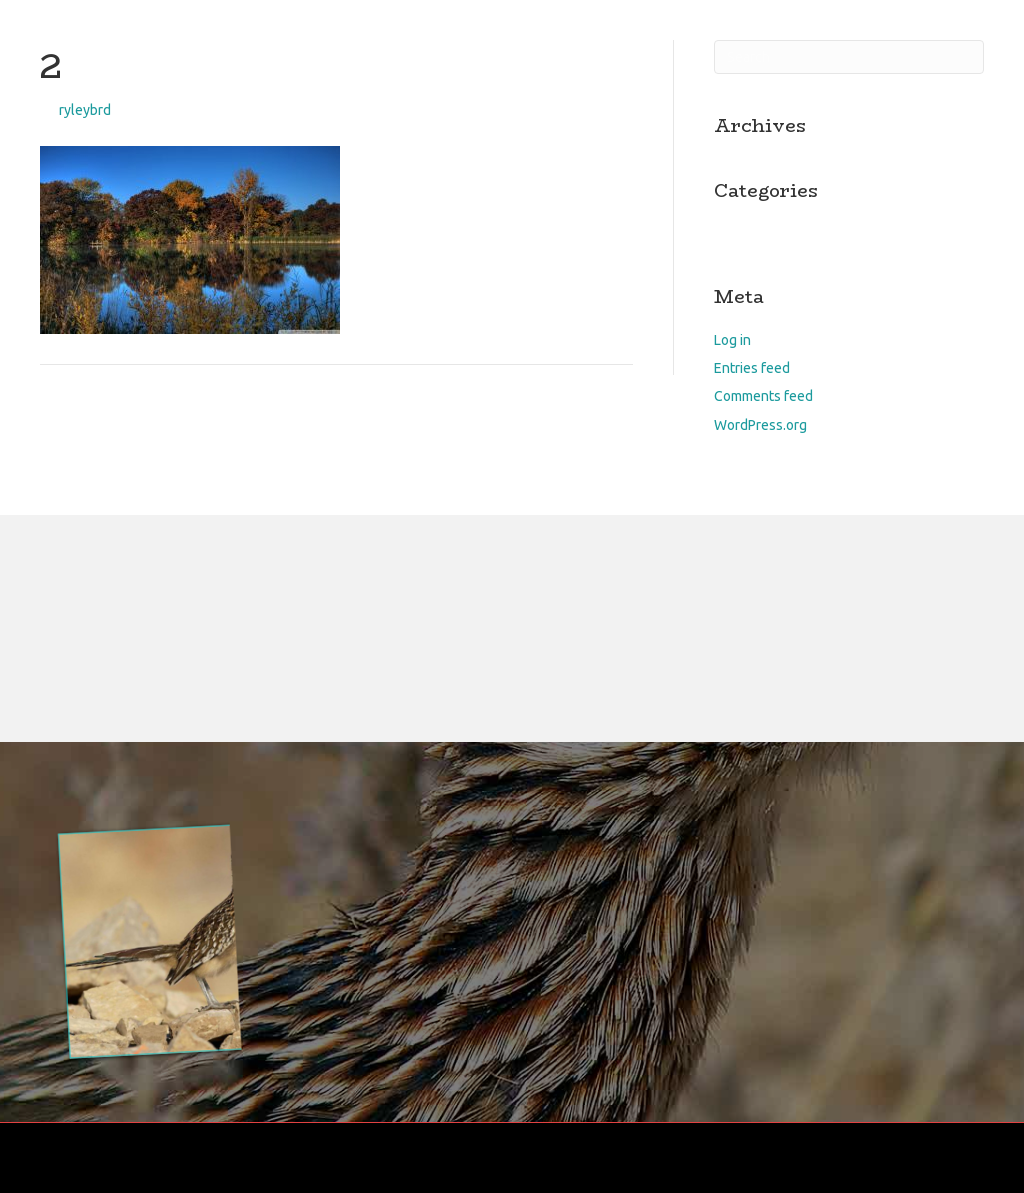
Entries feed (752, 368)
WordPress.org (760, 425)
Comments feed (763, 396)
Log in (732, 340)
